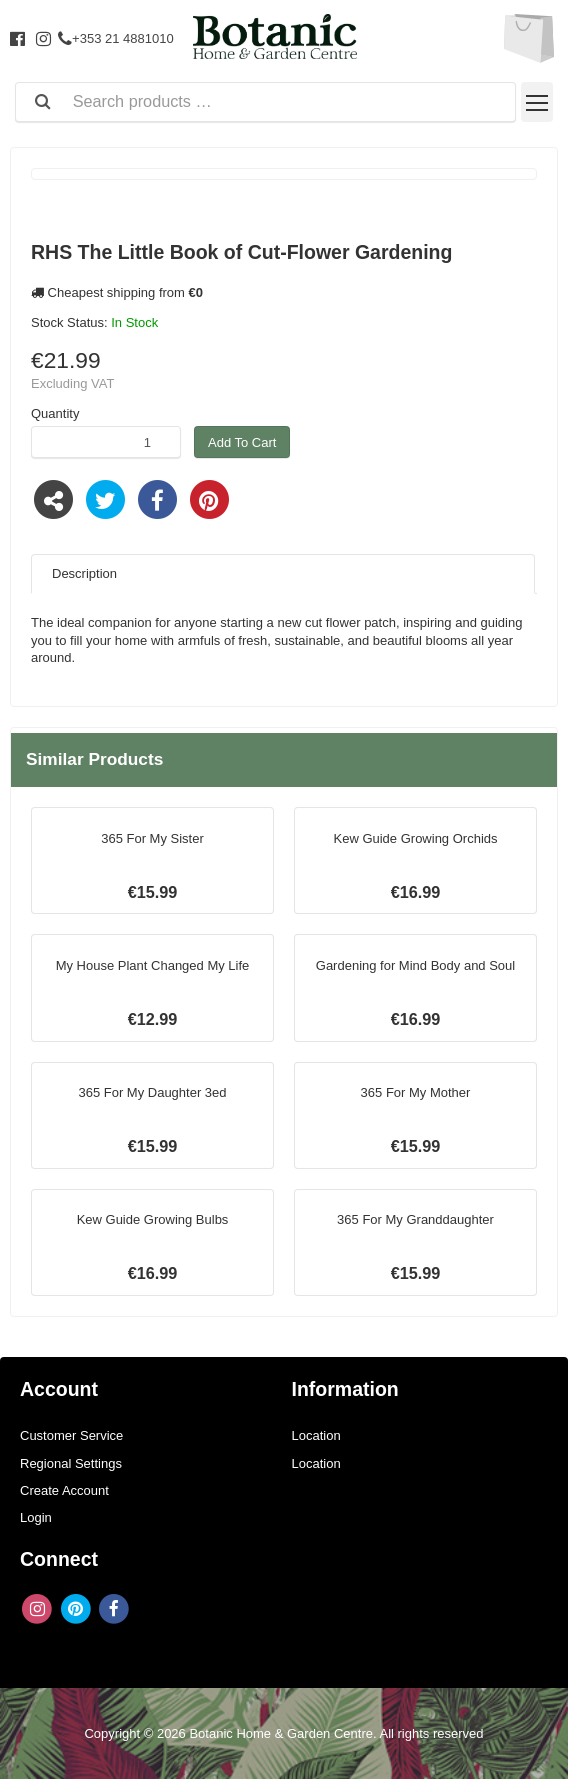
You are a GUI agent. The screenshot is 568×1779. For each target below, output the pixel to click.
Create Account (64, 1490)
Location (316, 1435)
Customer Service (71, 1435)
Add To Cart (242, 442)
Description (84, 573)
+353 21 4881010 (116, 38)
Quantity (55, 413)
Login (36, 1517)
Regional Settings (71, 1463)
